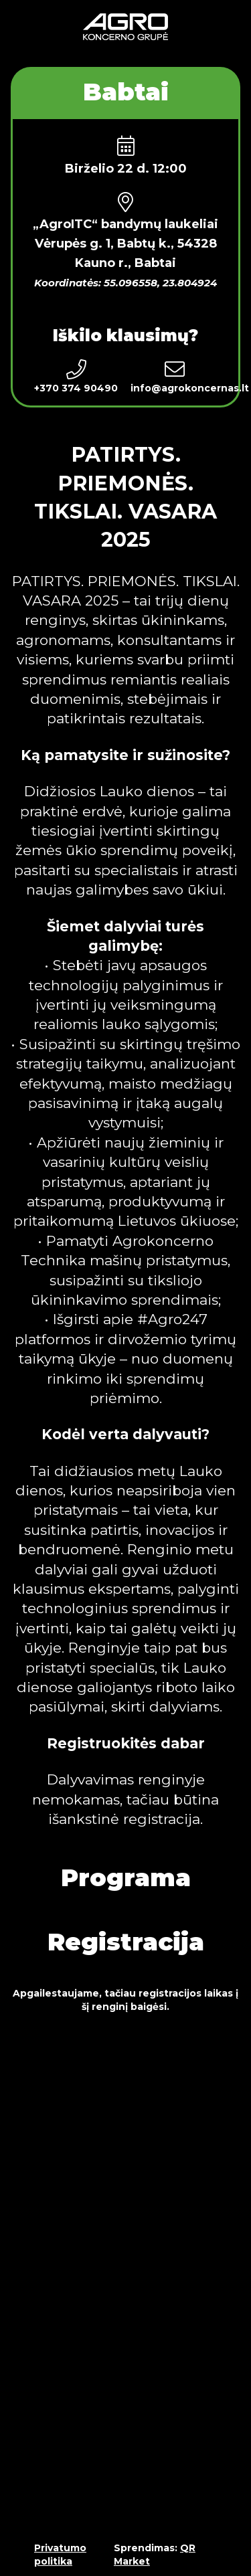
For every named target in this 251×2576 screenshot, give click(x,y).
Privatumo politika (60, 2554)
